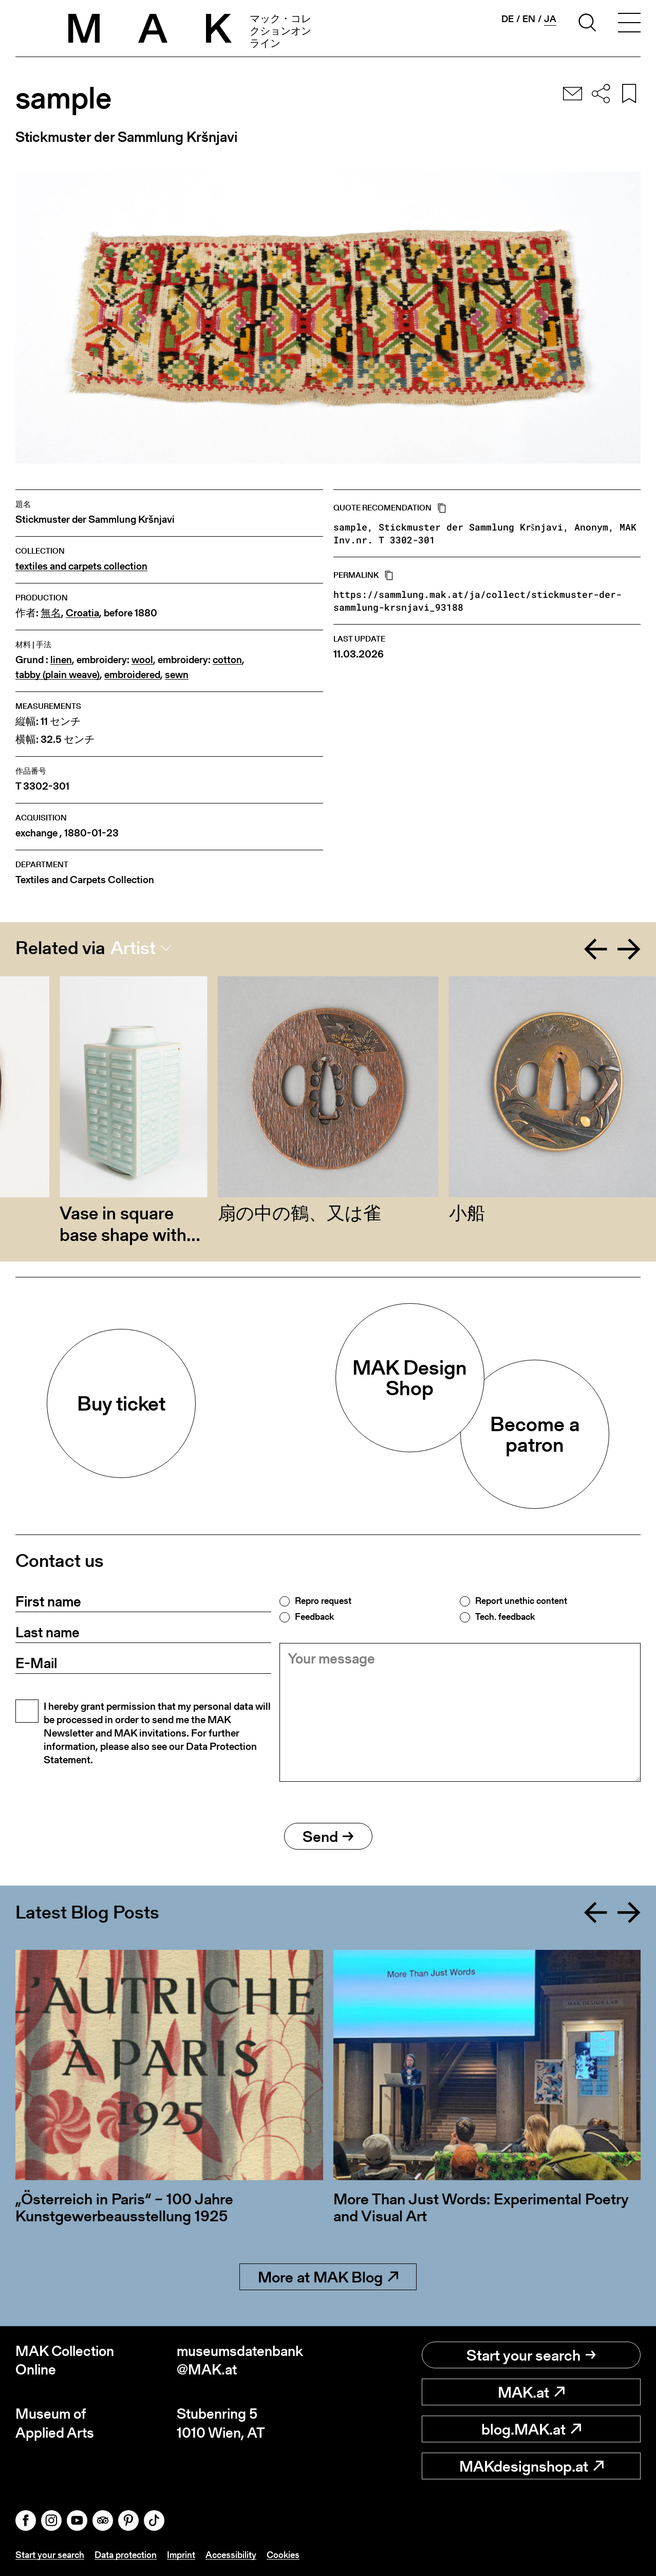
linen (61, 659)
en (528, 19)
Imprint (181, 2554)
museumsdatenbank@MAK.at (240, 2360)
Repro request (323, 1600)
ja (550, 19)
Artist (133, 948)
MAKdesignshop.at (531, 2466)
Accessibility (230, 2554)
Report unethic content (521, 1600)
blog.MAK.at (531, 2429)
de (507, 19)
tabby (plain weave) (57, 674)
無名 (51, 613)
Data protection (126, 2554)
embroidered (132, 674)
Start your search (531, 2355)
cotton (227, 659)
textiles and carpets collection (81, 566)
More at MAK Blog (328, 2277)
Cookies (283, 2554)
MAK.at (531, 2392)
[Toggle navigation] (629, 24)
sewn (177, 674)
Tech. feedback (505, 1616)
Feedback (314, 1616)
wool (142, 659)
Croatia (82, 613)
